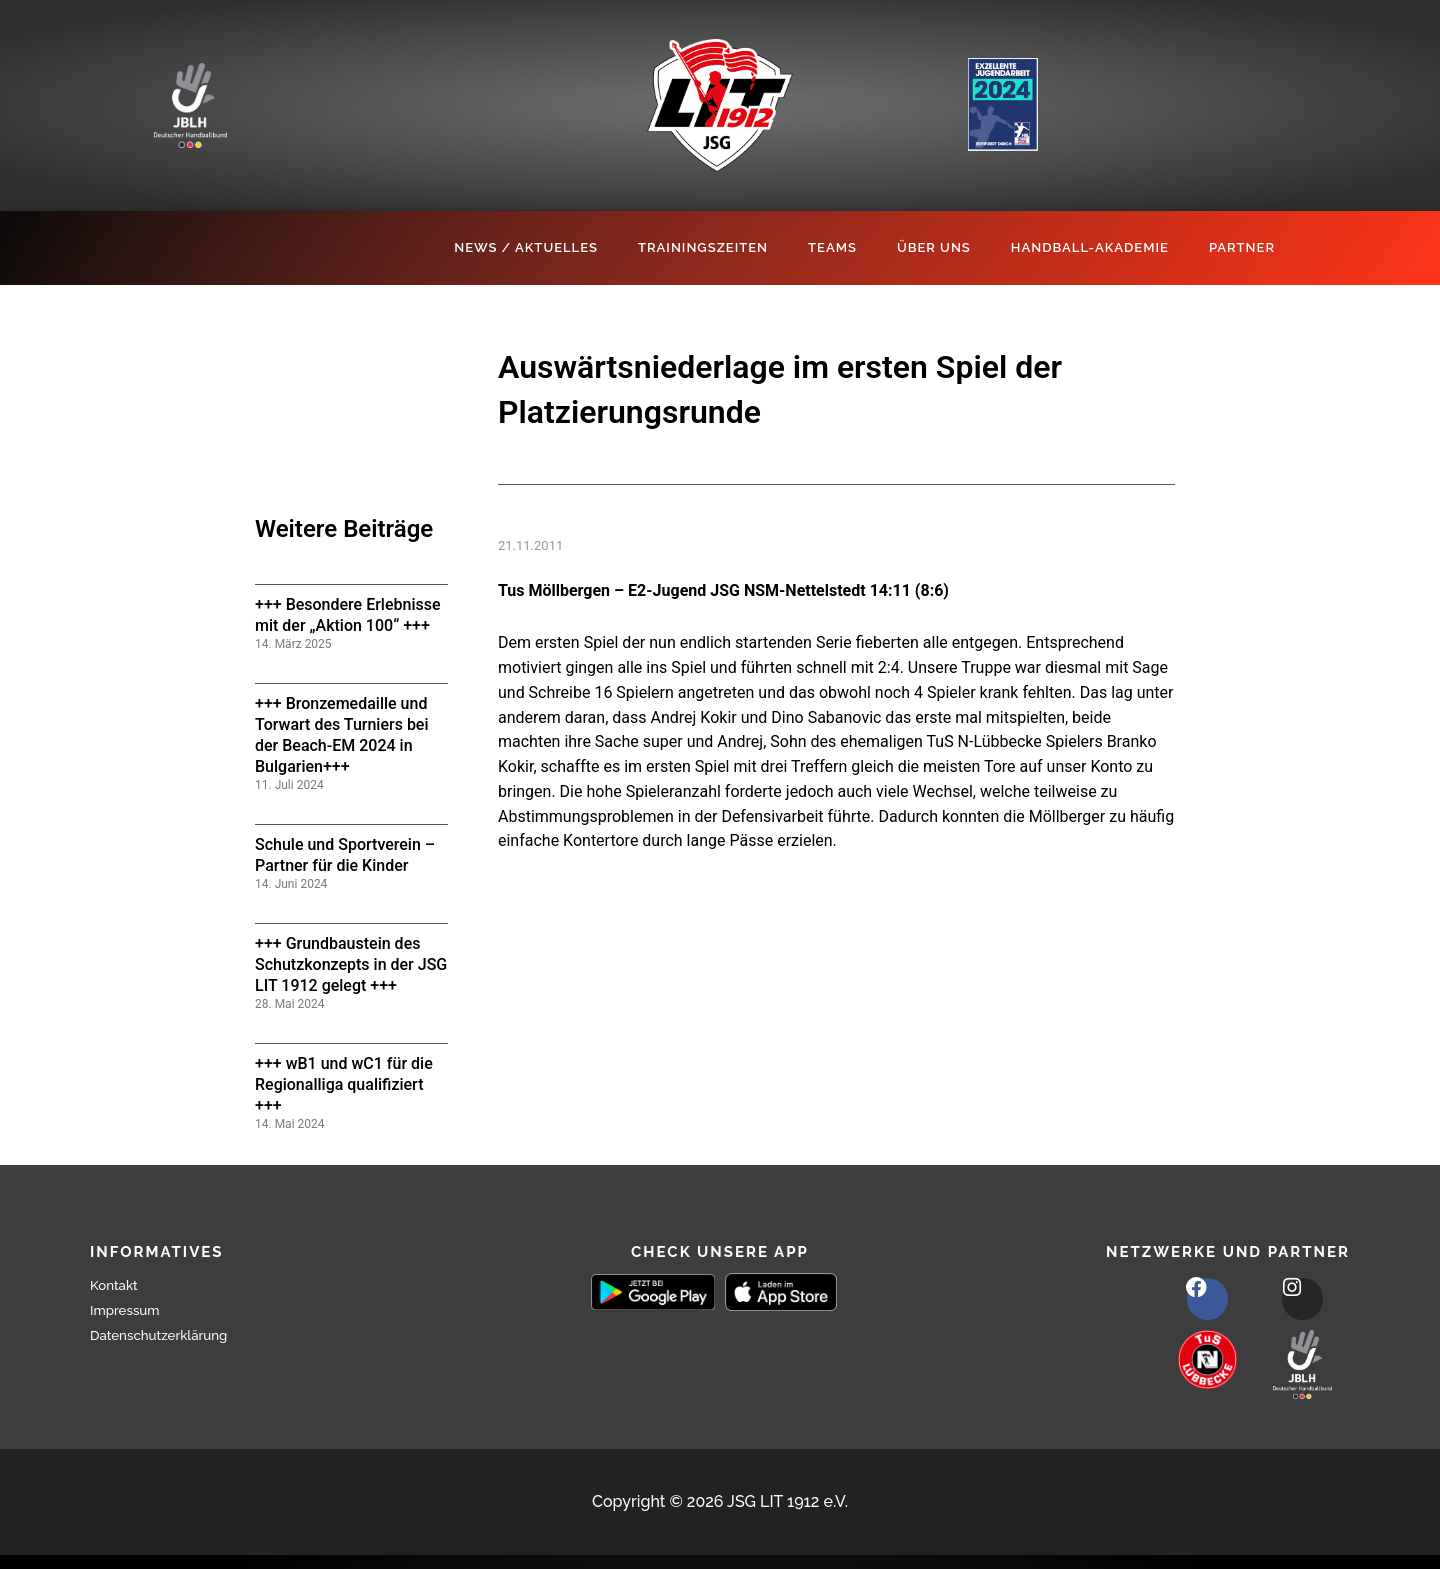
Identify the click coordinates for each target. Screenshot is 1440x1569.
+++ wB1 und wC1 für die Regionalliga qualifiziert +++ (344, 1084)
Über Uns (934, 247)
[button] (44, 1525)
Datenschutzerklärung (173, 1334)
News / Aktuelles (526, 247)
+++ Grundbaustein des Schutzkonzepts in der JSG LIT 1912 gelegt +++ (351, 964)
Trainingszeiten (703, 247)
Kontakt (119, 1284)
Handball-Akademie (1090, 247)
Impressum (132, 1309)
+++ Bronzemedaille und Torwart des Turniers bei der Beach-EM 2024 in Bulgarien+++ (342, 734)
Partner (1242, 247)
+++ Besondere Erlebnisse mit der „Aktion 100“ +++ (348, 615)
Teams (832, 247)
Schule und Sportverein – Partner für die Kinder (345, 855)
